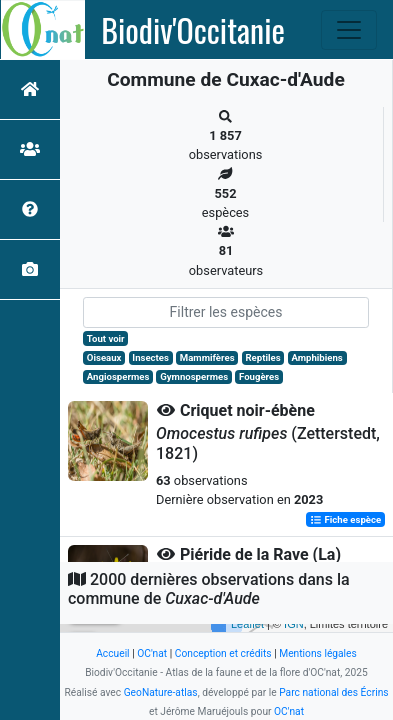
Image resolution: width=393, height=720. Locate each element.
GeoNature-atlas (161, 692)
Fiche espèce (345, 519)
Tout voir (106, 338)
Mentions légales (318, 653)
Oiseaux (104, 357)
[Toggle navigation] (349, 30)
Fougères (259, 376)
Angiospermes (118, 376)
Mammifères (207, 357)
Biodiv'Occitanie (193, 30)
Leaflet (247, 624)
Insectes (150, 357)
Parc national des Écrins (333, 692)
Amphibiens (316, 357)
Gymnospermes (194, 376)
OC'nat (152, 653)
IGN (294, 624)
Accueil (112, 653)
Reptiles (262, 357)
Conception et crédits (223, 653)
